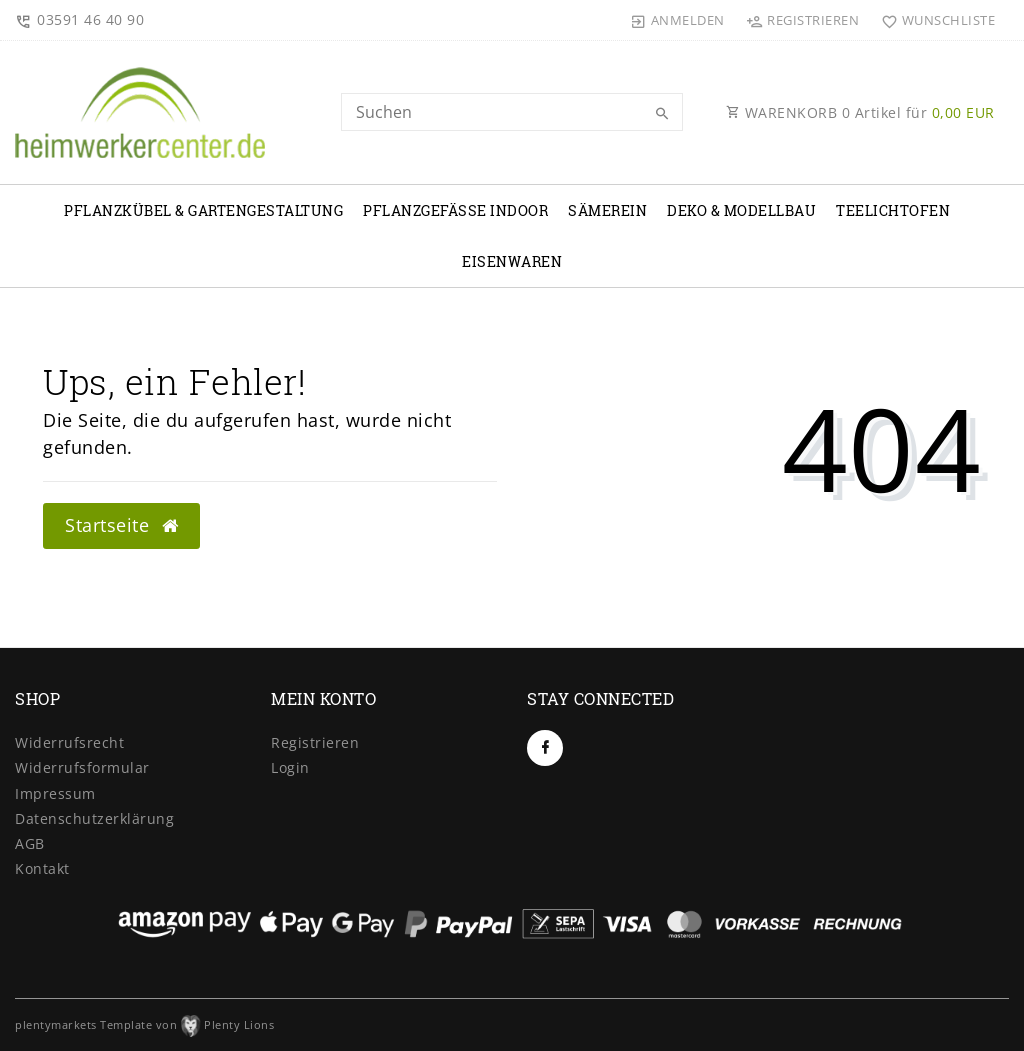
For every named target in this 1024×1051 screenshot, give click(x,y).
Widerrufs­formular (82, 767)
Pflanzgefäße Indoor (455, 210)
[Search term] (511, 112)
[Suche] (663, 114)
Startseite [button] (121, 525)
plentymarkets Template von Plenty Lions (144, 1024)
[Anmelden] (678, 20)
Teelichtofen (893, 210)
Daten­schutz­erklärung (94, 818)
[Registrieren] (803, 20)
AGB (30, 843)
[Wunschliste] (933, 20)
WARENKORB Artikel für (860, 112)
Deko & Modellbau (741, 210)
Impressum (55, 793)
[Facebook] (545, 748)
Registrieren (315, 742)
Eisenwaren (512, 261)
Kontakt (42, 868)
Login (290, 767)
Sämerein (607, 210)
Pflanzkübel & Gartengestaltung (203, 210)
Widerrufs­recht (69, 742)
